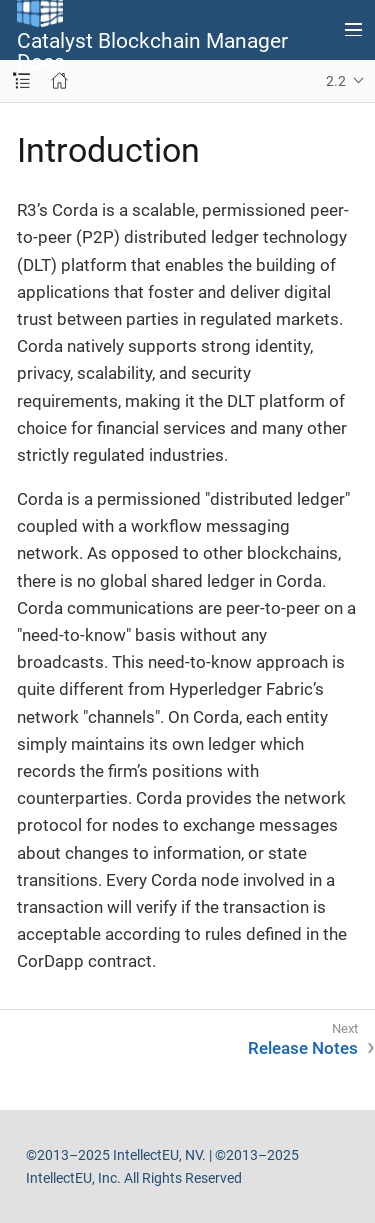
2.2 (336, 81)
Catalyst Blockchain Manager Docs (152, 52)
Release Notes (303, 1048)
